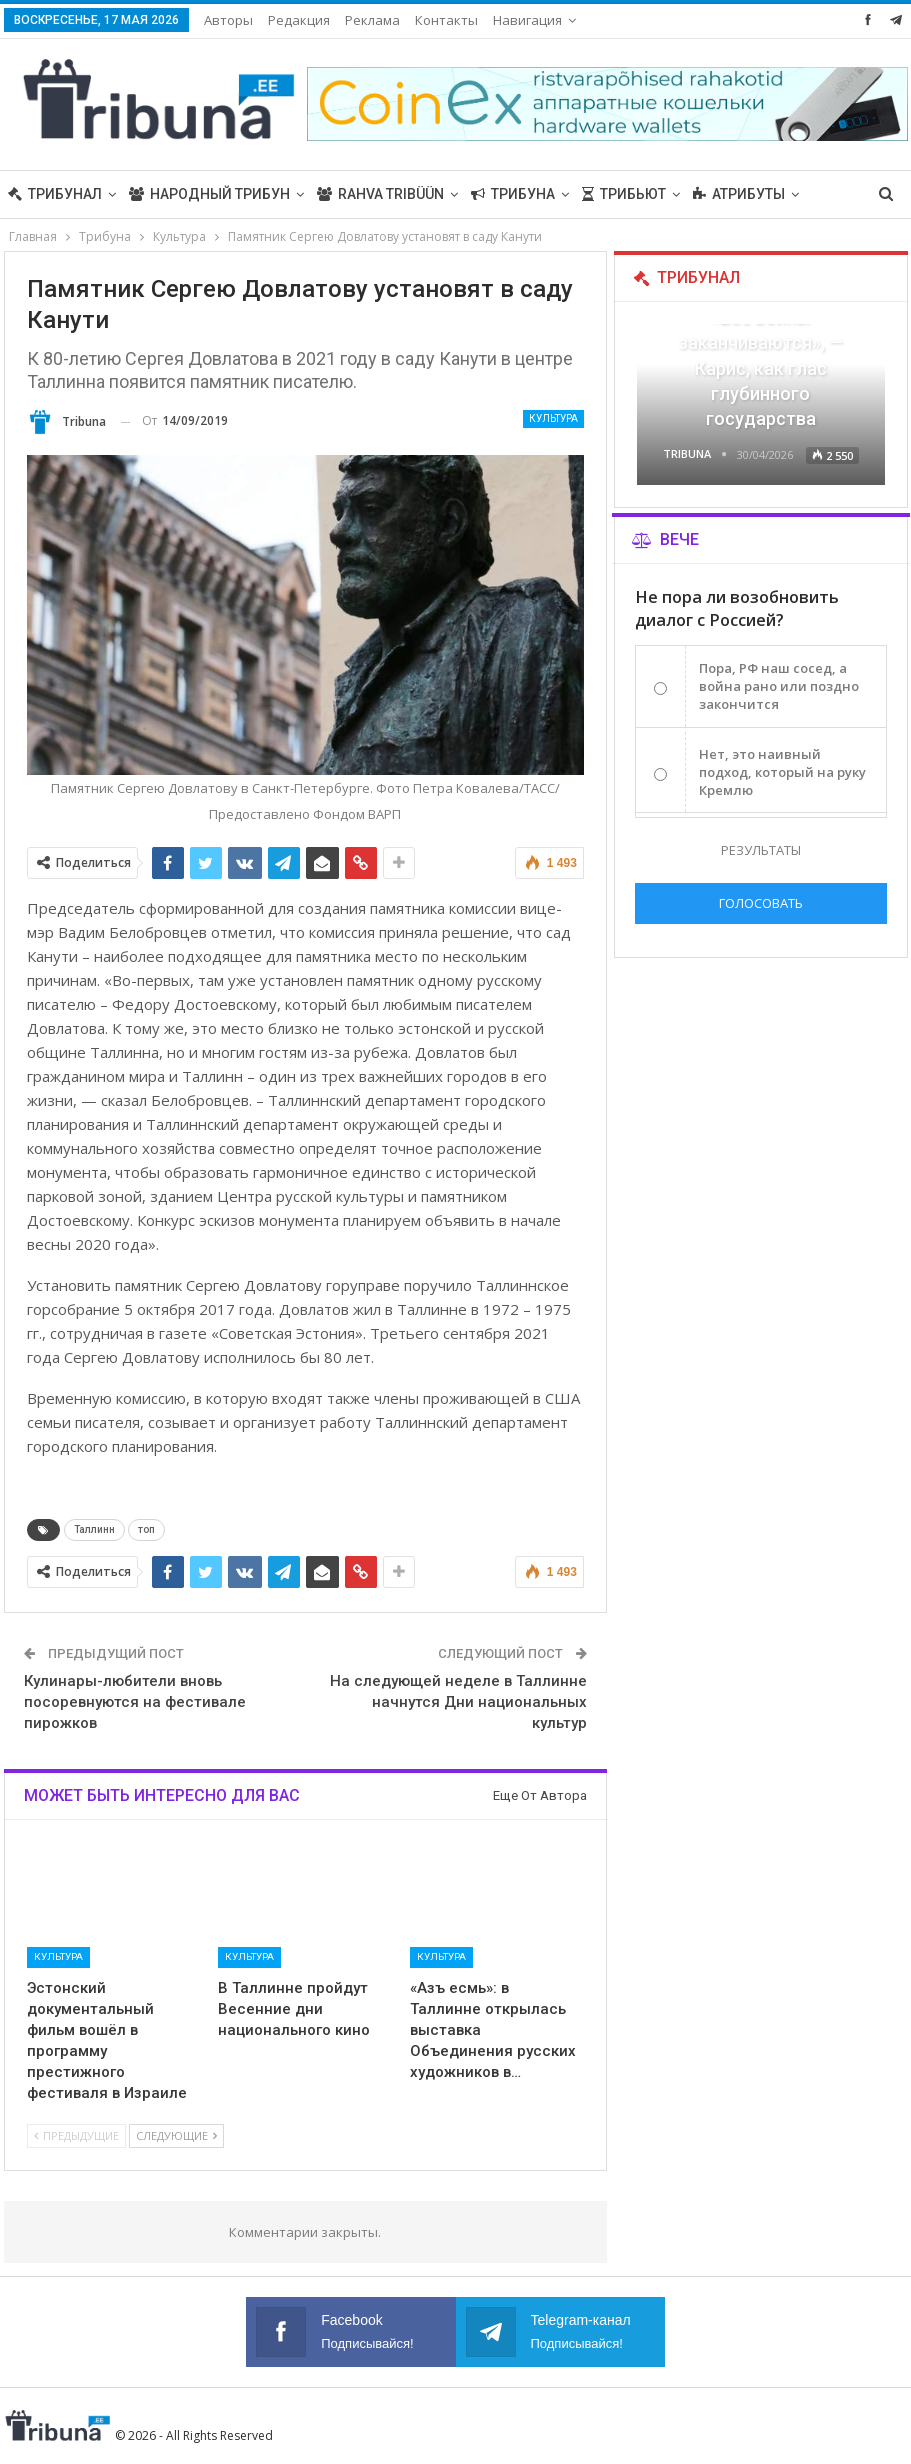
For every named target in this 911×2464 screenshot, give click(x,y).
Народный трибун (209, 194)
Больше (723, 194)
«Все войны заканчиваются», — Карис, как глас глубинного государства (761, 368)
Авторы (228, 20)
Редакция (299, 20)
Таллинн (94, 1529)
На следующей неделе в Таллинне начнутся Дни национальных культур (458, 1702)
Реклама (372, 20)
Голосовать (761, 903)
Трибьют (624, 194)
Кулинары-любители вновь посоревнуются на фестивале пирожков (135, 1702)
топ (146, 1529)
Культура (553, 418)
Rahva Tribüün (380, 194)
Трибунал (55, 194)
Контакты (446, 20)
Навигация (527, 20)
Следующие (176, 2135)
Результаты (761, 850)
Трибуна (513, 194)
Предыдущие (76, 2135)
